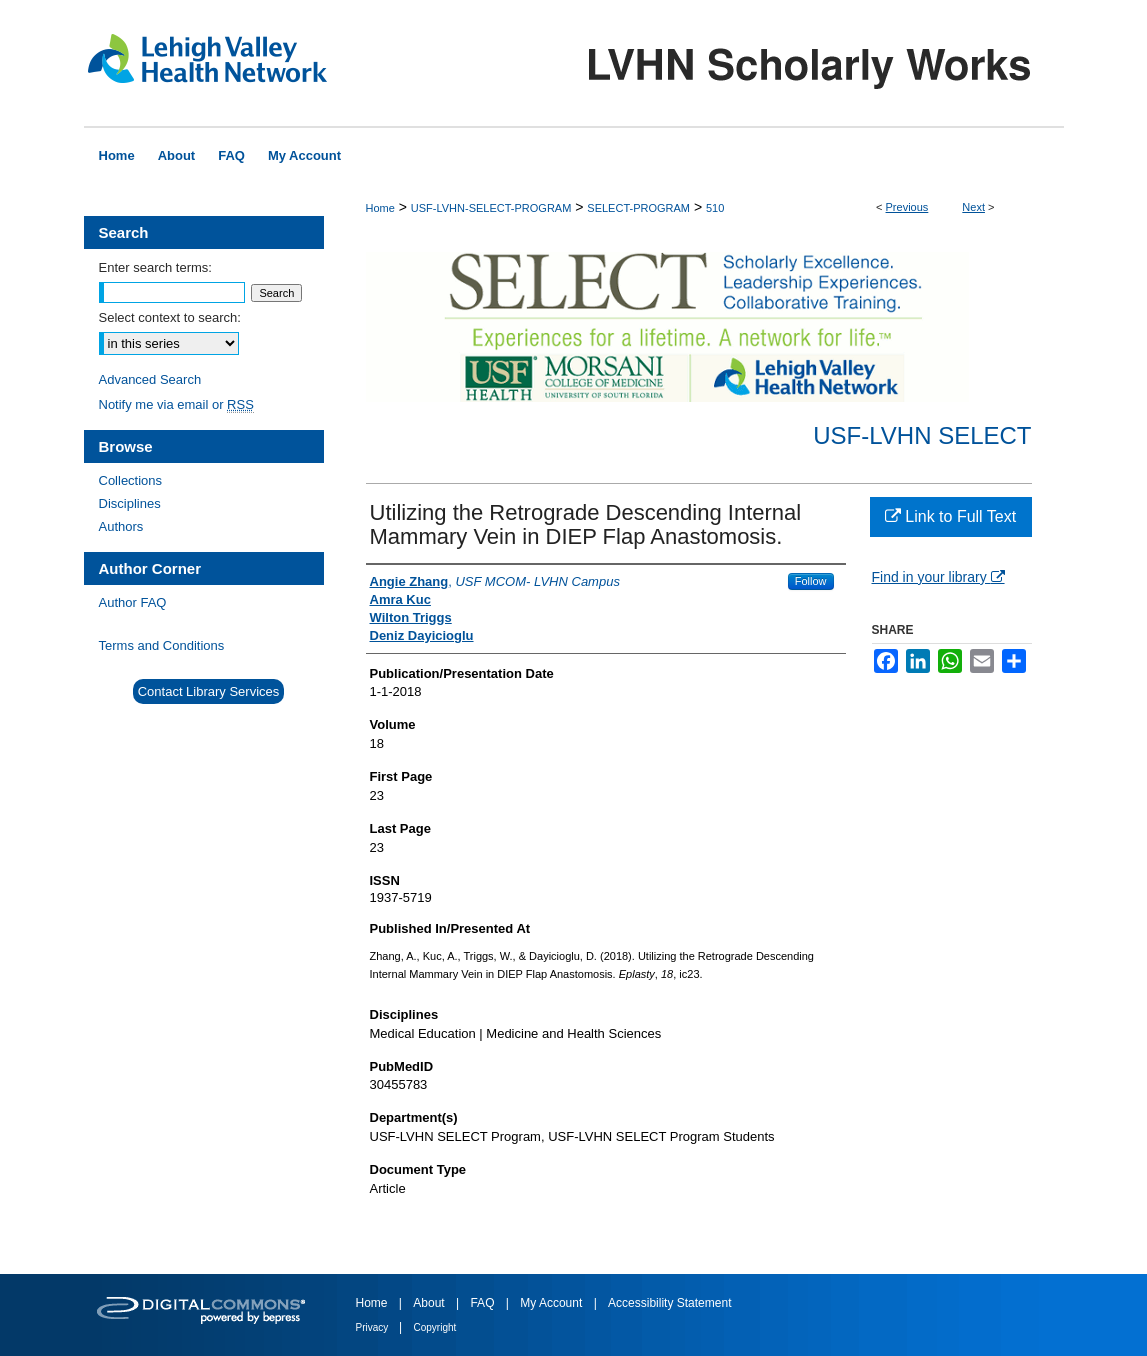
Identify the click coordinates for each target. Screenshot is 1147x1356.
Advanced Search (150, 379)
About (430, 1303)
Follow (811, 581)
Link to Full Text (950, 516)
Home (380, 208)
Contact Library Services (209, 691)
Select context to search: (170, 317)
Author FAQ (133, 602)
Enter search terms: (155, 267)
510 (715, 208)
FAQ (483, 1303)
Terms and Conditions (162, 645)
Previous (907, 207)
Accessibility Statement (669, 1303)
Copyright (435, 1327)
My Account (552, 1303)
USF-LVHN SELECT (922, 435)
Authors (121, 526)
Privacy (374, 1327)
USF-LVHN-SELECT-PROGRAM (491, 208)
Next (973, 207)
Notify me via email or (176, 404)
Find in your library (938, 577)
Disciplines (130, 503)
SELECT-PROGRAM (638, 208)
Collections (131, 480)
